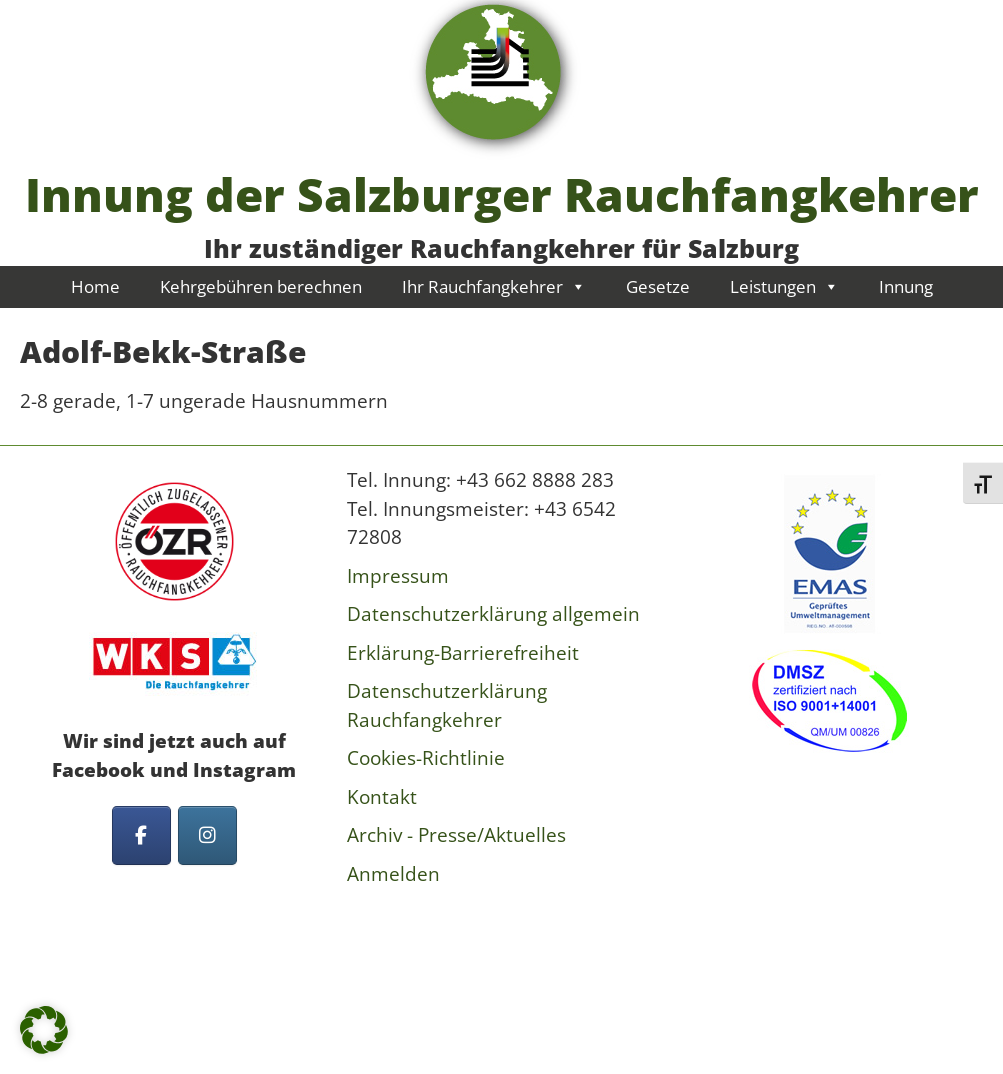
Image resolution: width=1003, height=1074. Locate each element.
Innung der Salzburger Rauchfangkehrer (502, 194)
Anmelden (393, 874)
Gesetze (658, 286)
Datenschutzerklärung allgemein (493, 614)
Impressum (398, 576)
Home (95, 286)
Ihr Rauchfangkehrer (494, 286)
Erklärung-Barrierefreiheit (463, 653)
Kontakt (382, 797)
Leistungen (784, 286)
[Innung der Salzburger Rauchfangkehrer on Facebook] (141, 835)
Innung (906, 286)
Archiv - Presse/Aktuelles (456, 835)
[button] (44, 1030)
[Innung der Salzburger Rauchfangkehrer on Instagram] (207, 835)
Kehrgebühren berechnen (261, 286)
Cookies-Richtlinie (426, 758)
